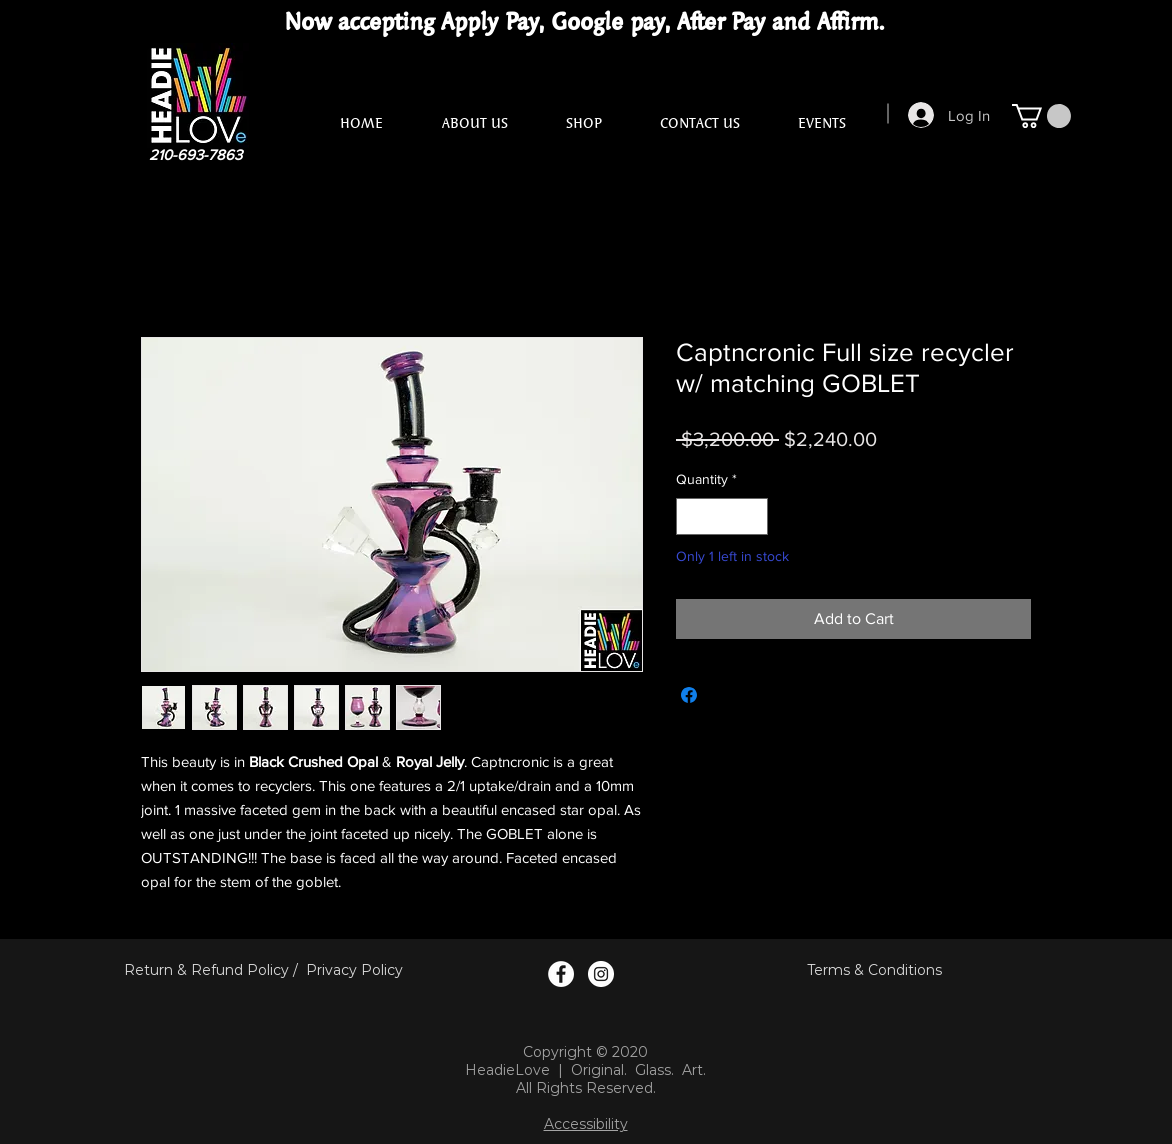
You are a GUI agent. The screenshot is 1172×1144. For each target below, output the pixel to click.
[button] (1041, 116)
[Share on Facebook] (689, 695)
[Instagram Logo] (601, 974)
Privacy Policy (354, 970)
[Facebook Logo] (561, 974)
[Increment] (752, 516)
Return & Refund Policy (206, 970)
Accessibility (586, 1124)
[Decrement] (691, 516)
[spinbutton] (722, 516)
